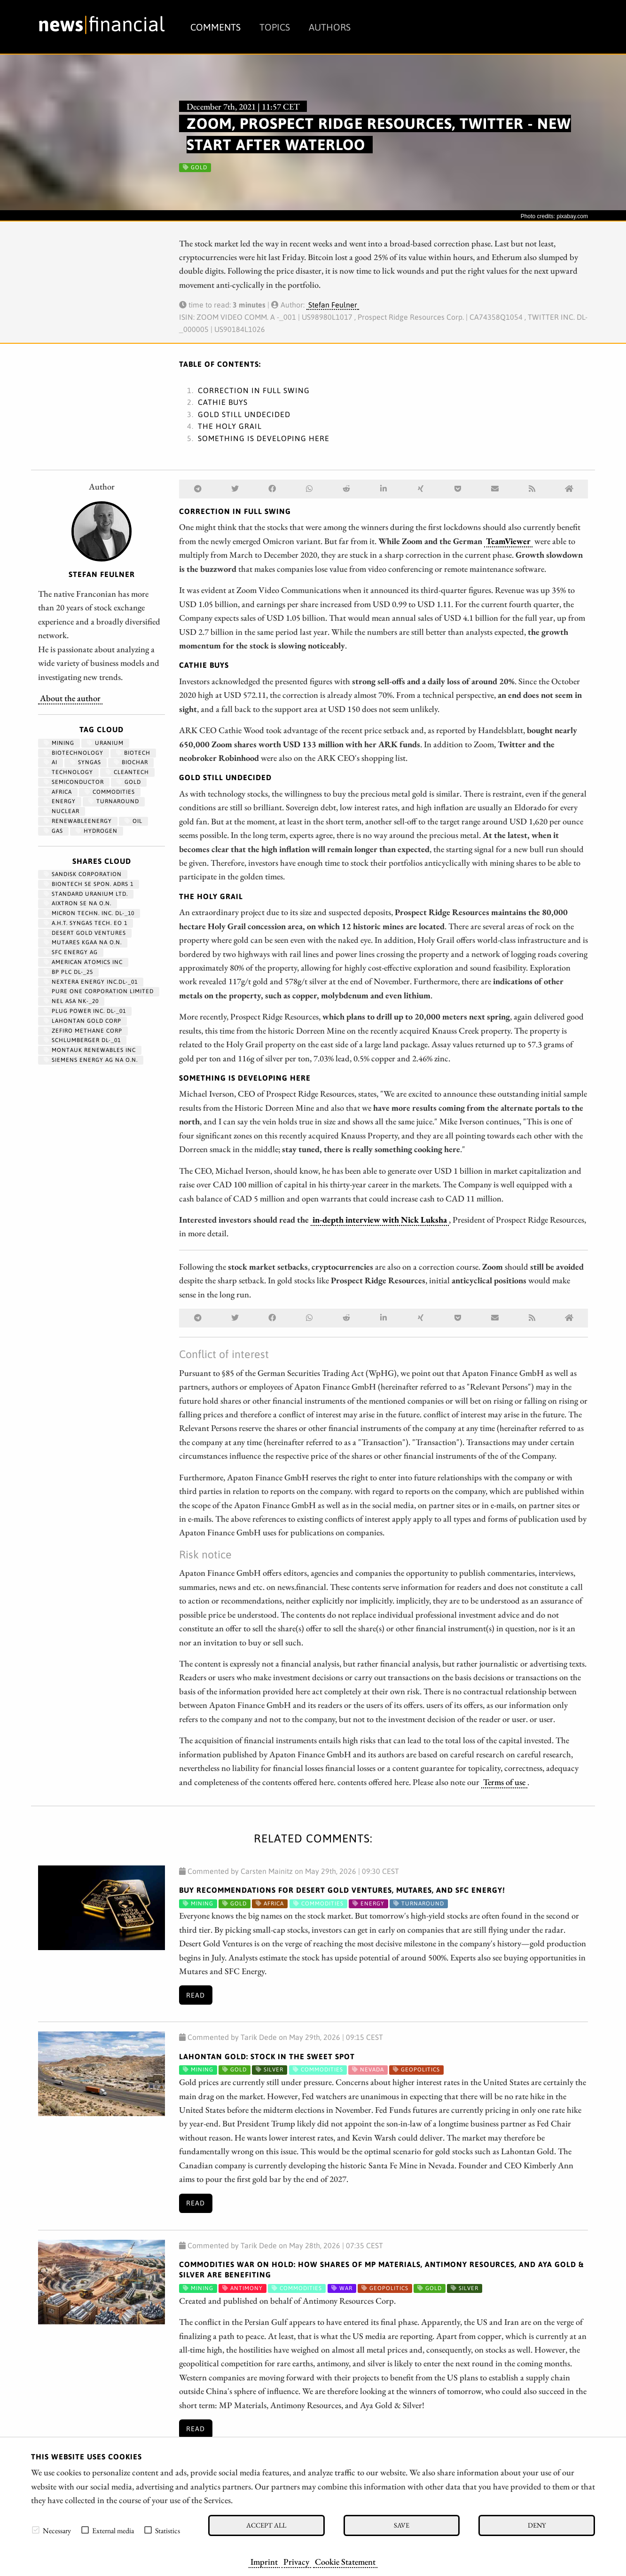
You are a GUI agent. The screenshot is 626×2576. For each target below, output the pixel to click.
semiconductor (74, 782)
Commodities (110, 792)
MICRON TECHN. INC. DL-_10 (89, 913)
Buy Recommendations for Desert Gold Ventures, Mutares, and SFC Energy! (342, 1890)
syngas (85, 762)
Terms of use (504, 1781)
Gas (53, 831)
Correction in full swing (254, 390)
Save (401, 2525)
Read (195, 1995)
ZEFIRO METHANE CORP (83, 1030)
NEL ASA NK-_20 (71, 1001)
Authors (330, 27)
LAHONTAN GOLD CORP (82, 1021)
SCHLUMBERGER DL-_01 (82, 1040)
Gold (129, 782)
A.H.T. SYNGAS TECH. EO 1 (85, 923)
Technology (68, 772)
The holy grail (230, 426)
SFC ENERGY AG (71, 952)
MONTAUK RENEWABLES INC (90, 1050)
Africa (58, 792)
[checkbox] (35, 2530)
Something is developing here (263, 438)
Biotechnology (73, 753)
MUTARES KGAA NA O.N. (83, 942)
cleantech (127, 772)
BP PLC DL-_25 (68, 972)
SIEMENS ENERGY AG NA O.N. (91, 1060)
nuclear (61, 811)
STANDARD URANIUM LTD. (86, 894)
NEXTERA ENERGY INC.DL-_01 (91, 982)
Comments (215, 27)
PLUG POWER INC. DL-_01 (85, 1011)
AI (50, 762)
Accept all (266, 2525)
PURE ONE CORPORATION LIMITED (99, 991)
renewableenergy (78, 821)
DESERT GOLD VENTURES (85, 933)
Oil (133, 821)
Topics (274, 27)
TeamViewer (508, 540)
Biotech (133, 753)
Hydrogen (96, 831)
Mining (59, 743)
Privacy (296, 2561)
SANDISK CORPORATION (83, 874)
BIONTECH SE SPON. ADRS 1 (88, 884)
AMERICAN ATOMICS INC (83, 962)
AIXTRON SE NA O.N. (77, 903)
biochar (131, 762)
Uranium (105, 743)
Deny (537, 2525)
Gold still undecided (244, 414)
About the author (70, 697)
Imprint (264, 2561)
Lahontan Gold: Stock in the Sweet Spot (267, 2056)
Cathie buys (223, 402)
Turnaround (113, 801)
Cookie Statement (345, 2561)
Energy (60, 801)
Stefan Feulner (332, 304)
